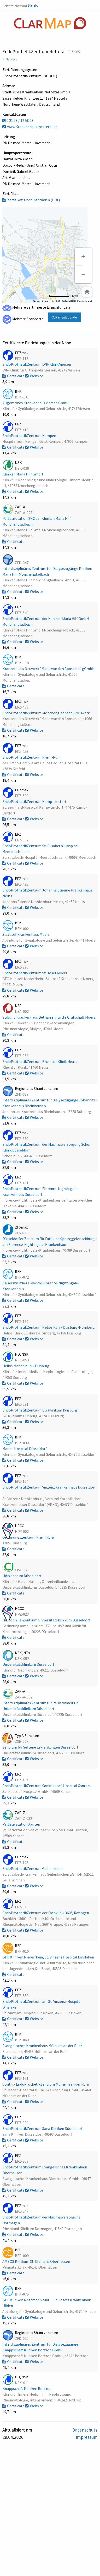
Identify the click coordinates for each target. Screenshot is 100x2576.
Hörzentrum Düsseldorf (22, 1575)
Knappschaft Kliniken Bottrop (27, 2388)
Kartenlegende (64, 317)
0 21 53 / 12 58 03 (17, 120)
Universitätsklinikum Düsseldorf (28, 1664)
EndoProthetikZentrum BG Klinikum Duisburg (40, 1410)
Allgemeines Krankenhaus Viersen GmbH (36, 402)
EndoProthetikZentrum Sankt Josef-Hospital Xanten (46, 1785)
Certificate (13, 375)
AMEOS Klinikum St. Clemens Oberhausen (36, 2261)
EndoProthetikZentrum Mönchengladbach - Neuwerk (46, 712)
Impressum (87, 2437)
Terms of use (40, 301)
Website (34, 375)
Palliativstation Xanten (21, 1824)
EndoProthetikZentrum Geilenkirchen (33, 1868)
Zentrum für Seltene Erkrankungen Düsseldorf (40, 1747)
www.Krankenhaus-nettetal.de (29, 126)
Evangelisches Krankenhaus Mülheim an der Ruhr (42, 2045)
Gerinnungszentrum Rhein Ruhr (28, 1537)
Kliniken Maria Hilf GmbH (23, 474)
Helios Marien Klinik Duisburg (26, 1365)
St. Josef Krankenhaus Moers (26, 934)
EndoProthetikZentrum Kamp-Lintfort (34, 801)
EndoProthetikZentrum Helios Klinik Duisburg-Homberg (48, 1327)
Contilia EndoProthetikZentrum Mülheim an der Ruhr (46, 2084)
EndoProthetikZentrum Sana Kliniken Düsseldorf (42, 2128)
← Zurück (9, 59)
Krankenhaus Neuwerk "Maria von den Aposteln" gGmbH (48, 668)
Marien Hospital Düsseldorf (24, 1448)
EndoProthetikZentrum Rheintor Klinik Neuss (40, 1061)
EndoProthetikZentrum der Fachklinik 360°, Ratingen (46, 1912)
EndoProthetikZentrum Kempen (29, 435)
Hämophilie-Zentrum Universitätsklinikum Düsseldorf (46, 1620)
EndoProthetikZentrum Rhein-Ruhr (32, 757)
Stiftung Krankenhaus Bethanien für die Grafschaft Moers (49, 1017)
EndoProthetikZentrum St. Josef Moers (35, 972)
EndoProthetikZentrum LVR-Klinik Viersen (37, 364)
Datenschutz (85, 2430)
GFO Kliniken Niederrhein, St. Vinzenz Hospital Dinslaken (48, 1957)
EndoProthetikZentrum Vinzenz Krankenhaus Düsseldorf (49, 1487)
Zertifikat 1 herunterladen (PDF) (31, 199)
